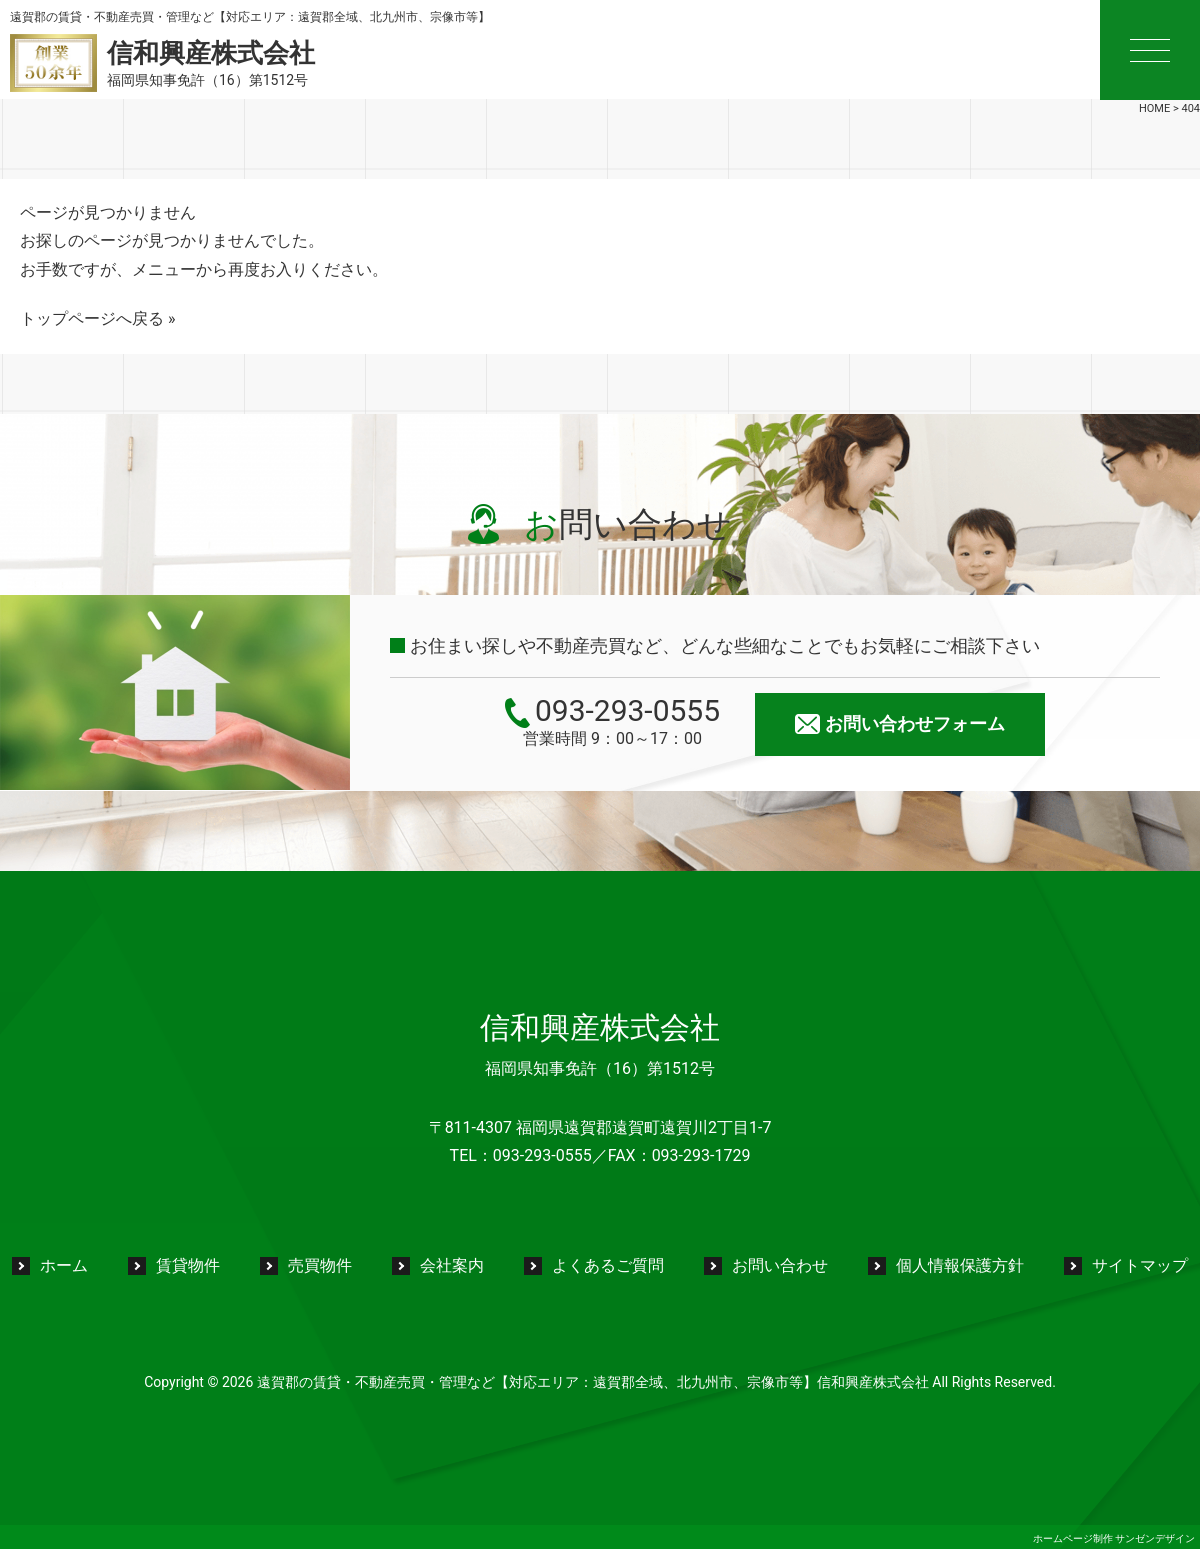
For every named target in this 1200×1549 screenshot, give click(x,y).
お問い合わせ (780, 1265)
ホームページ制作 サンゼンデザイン (1114, 1538)
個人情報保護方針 (960, 1265)
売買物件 (320, 1265)
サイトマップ (1140, 1265)
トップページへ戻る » (97, 318)
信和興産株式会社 (600, 1027)
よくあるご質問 (608, 1265)
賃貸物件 (188, 1265)
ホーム (64, 1265)
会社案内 (452, 1265)
